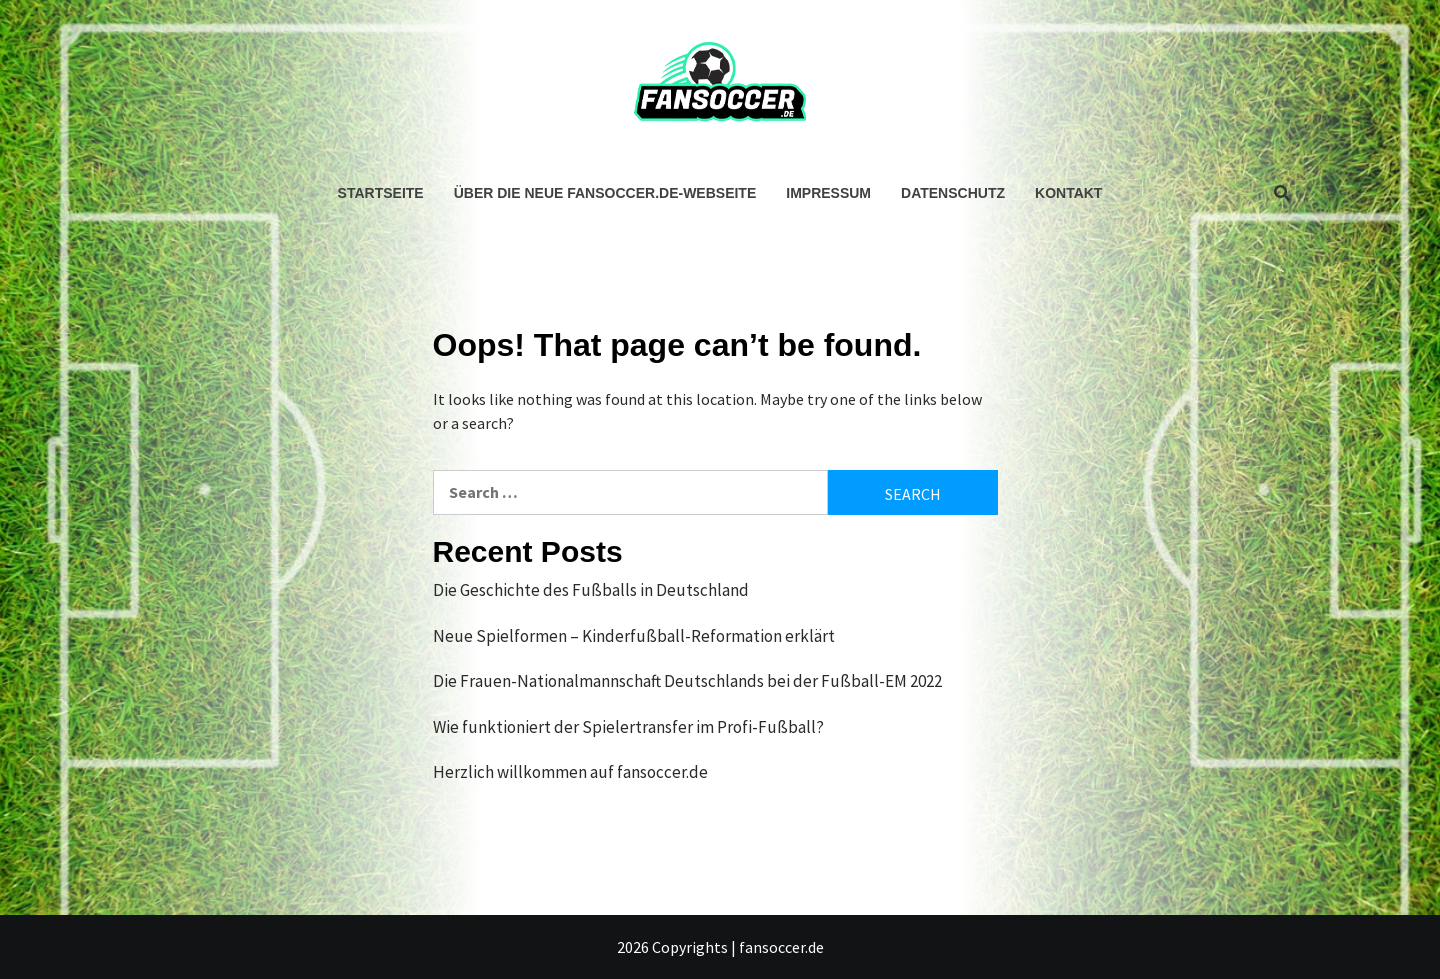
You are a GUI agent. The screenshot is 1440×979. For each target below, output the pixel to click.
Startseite (381, 193)
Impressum (828, 193)
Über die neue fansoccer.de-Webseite (605, 193)
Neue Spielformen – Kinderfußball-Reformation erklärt (634, 636)
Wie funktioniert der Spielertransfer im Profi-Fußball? (628, 727)
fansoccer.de (781, 947)
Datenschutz (953, 193)
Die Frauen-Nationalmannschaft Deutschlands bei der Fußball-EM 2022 (687, 681)
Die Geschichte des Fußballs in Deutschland (591, 590)
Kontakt (1068, 193)
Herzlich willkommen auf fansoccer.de (570, 772)
